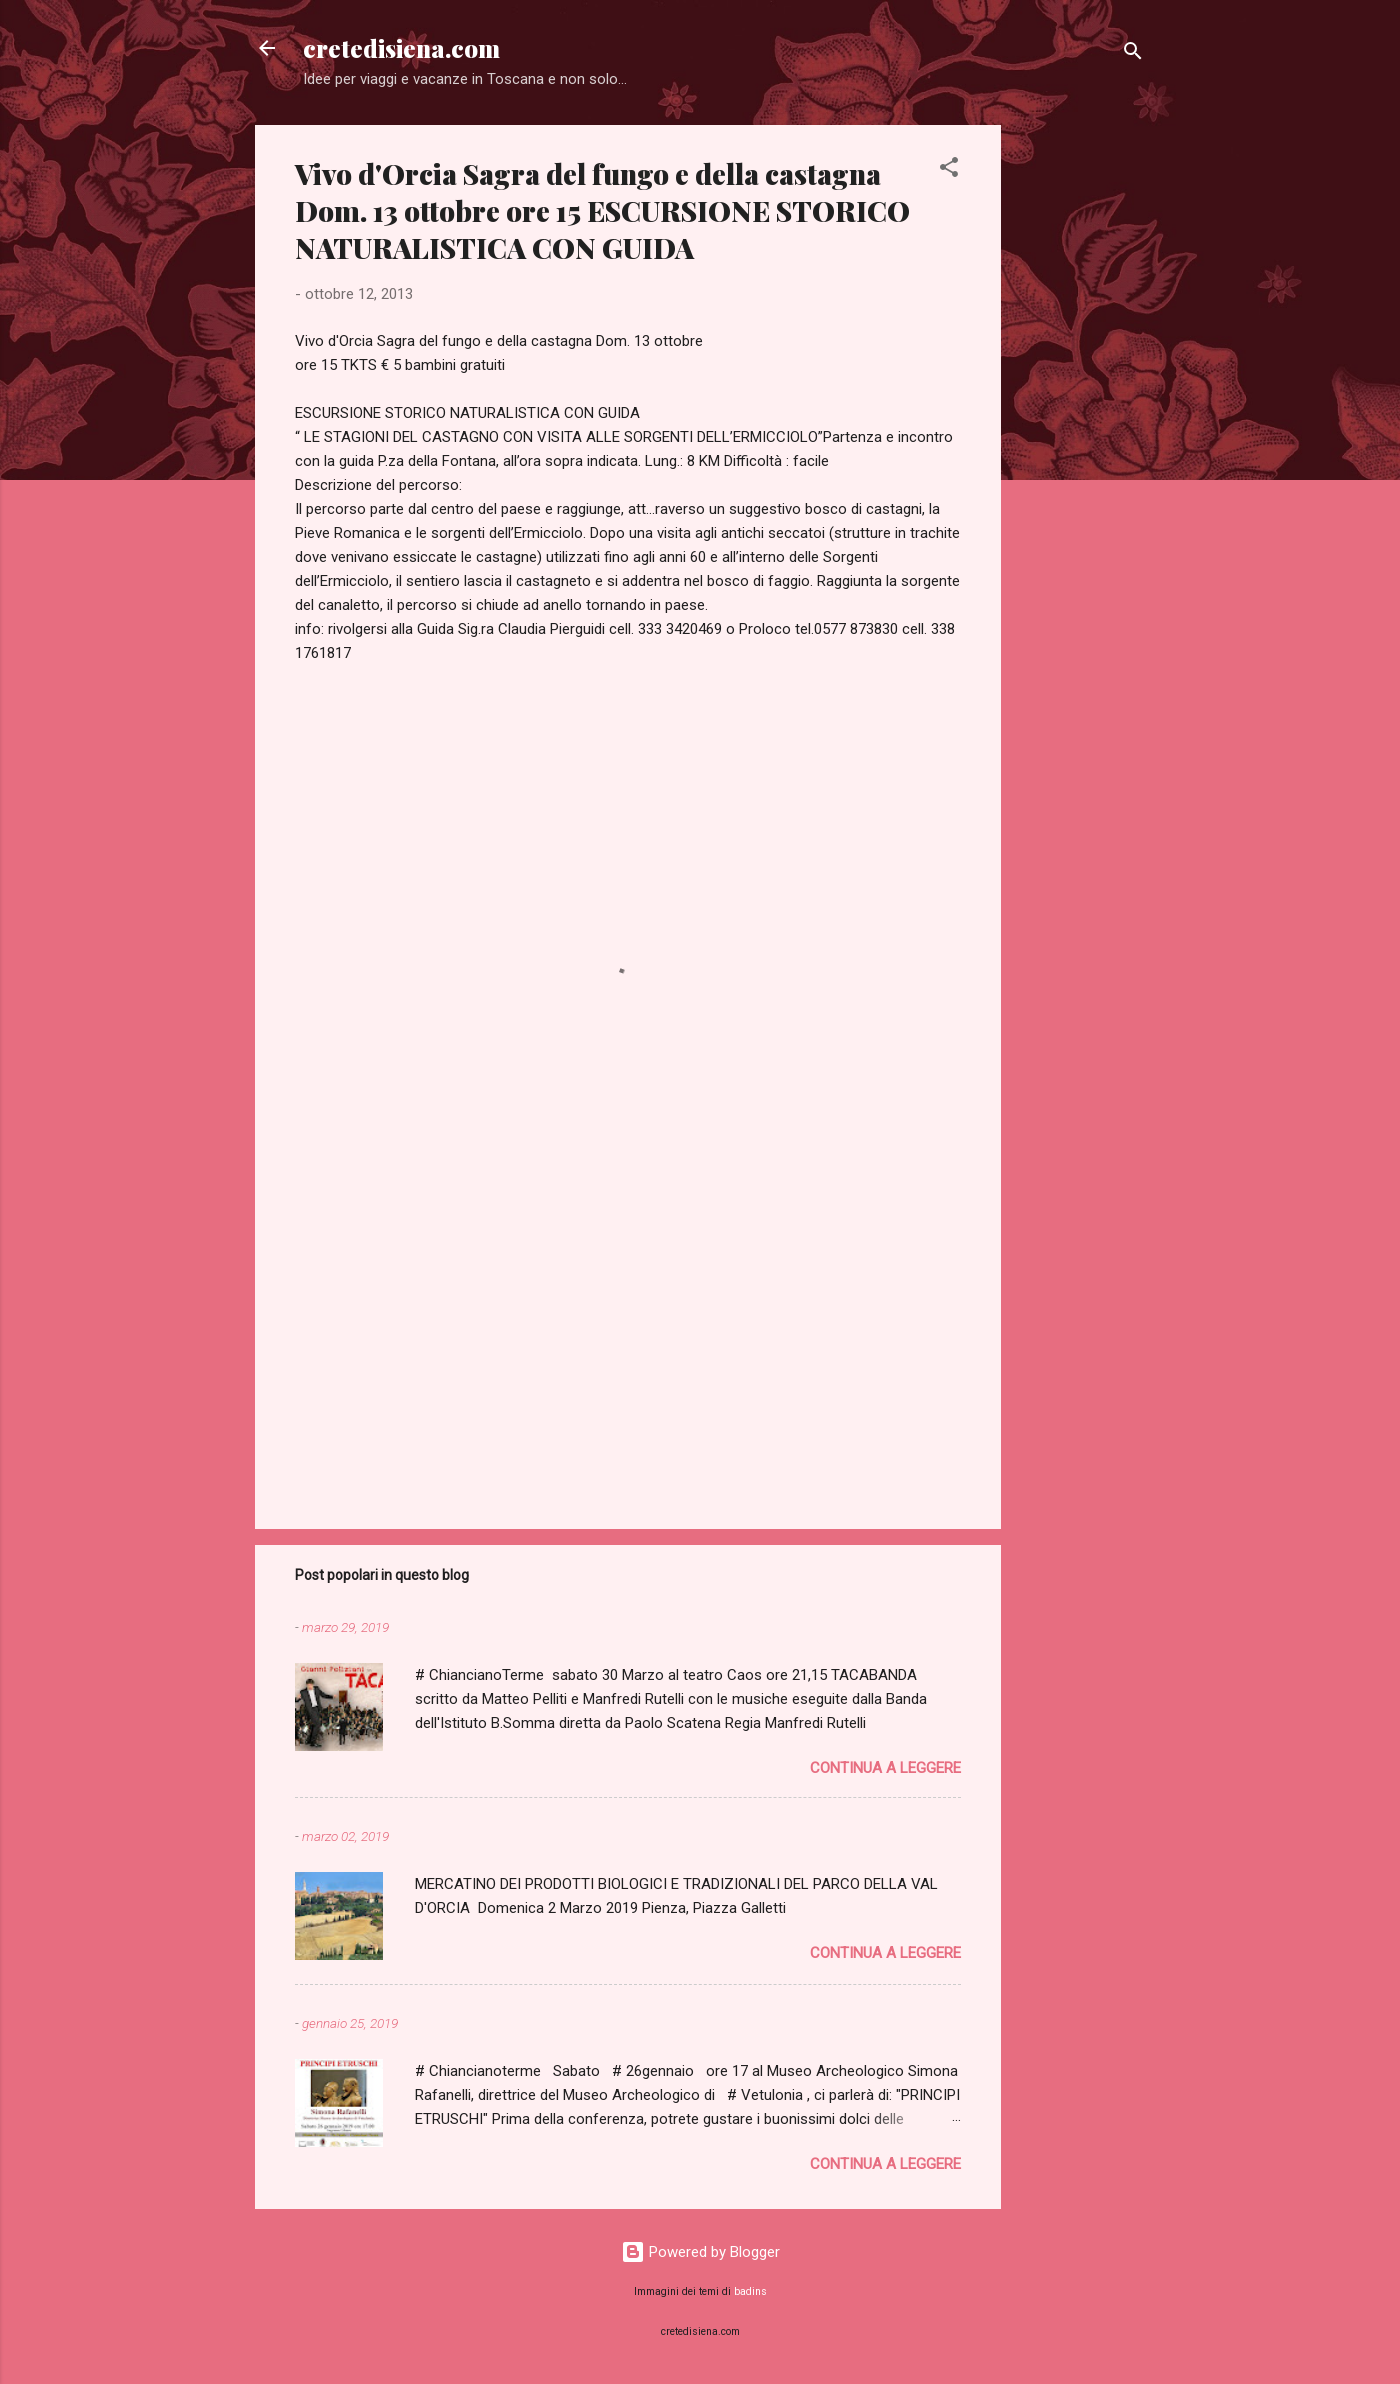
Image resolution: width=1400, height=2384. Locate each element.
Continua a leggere (885, 1768)
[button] (949, 170)
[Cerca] (1133, 54)
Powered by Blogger (700, 2252)
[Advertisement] (1081, 425)
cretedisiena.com (401, 48)
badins (750, 2291)
